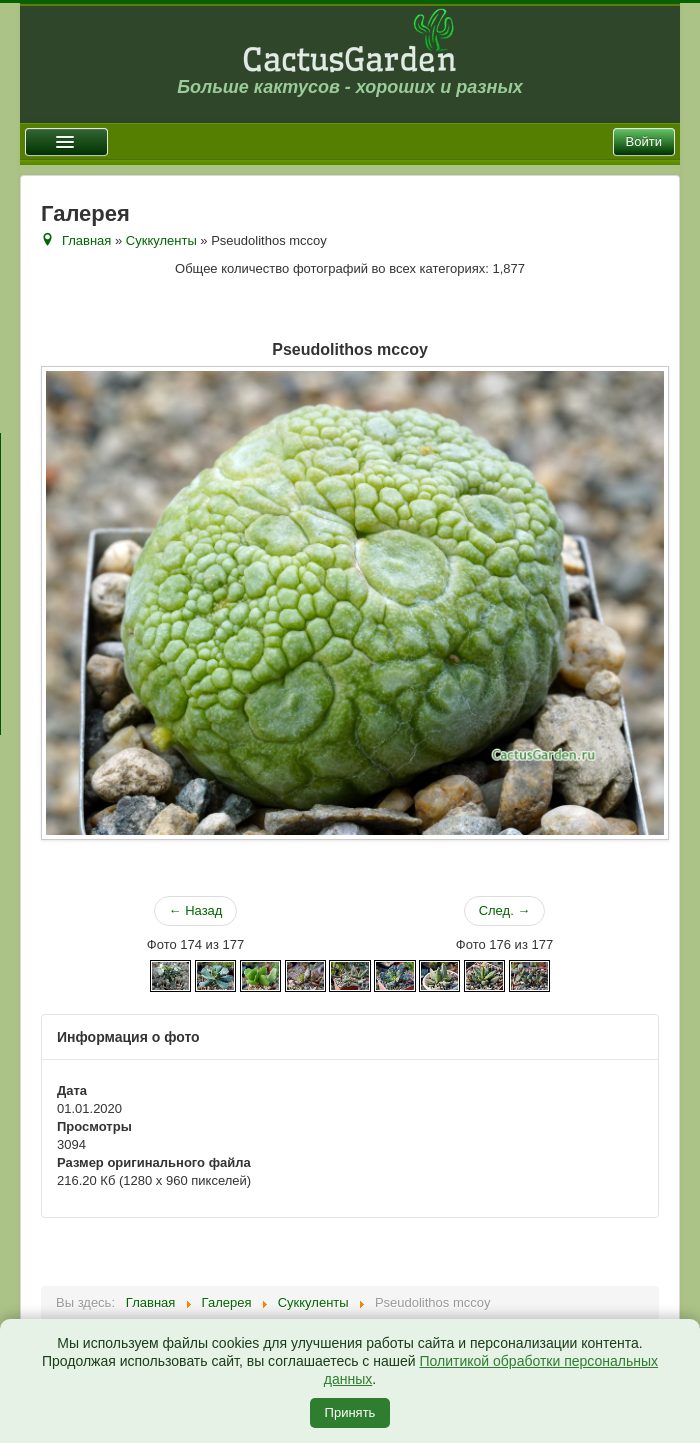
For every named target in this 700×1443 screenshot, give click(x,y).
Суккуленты (161, 240)
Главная (86, 240)
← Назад (196, 910)
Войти (644, 141)
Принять (350, 1412)
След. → (505, 910)
